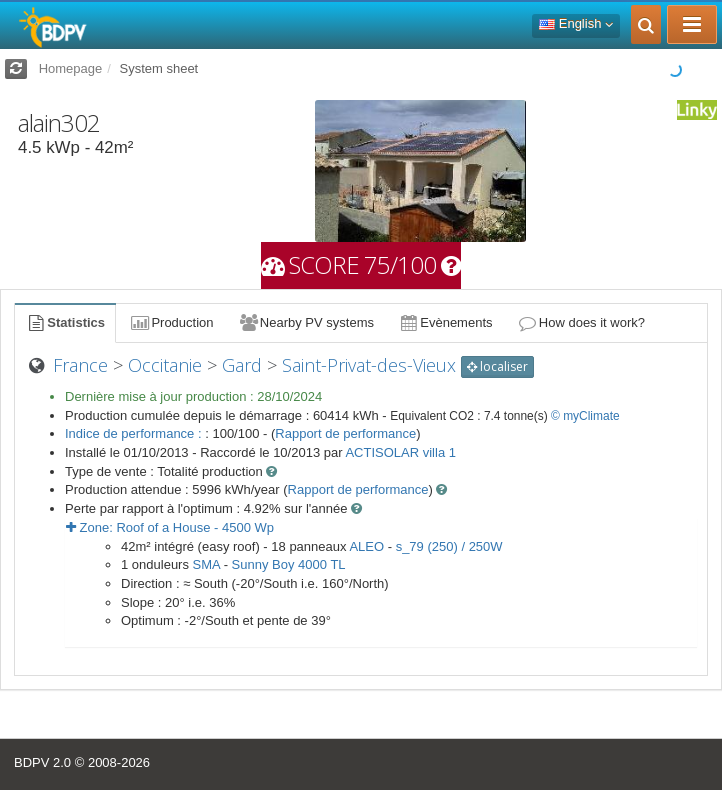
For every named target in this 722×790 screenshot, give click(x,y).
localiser (497, 366)
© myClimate (585, 416)
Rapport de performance (345, 433)
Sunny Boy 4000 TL (289, 564)
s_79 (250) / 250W (449, 546)
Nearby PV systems (306, 322)
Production (171, 322)
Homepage (71, 68)
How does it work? (581, 322)
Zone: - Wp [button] (170, 527)
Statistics (65, 322)
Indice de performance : (135, 433)
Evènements (445, 322)
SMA (206, 564)
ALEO (366, 546)
